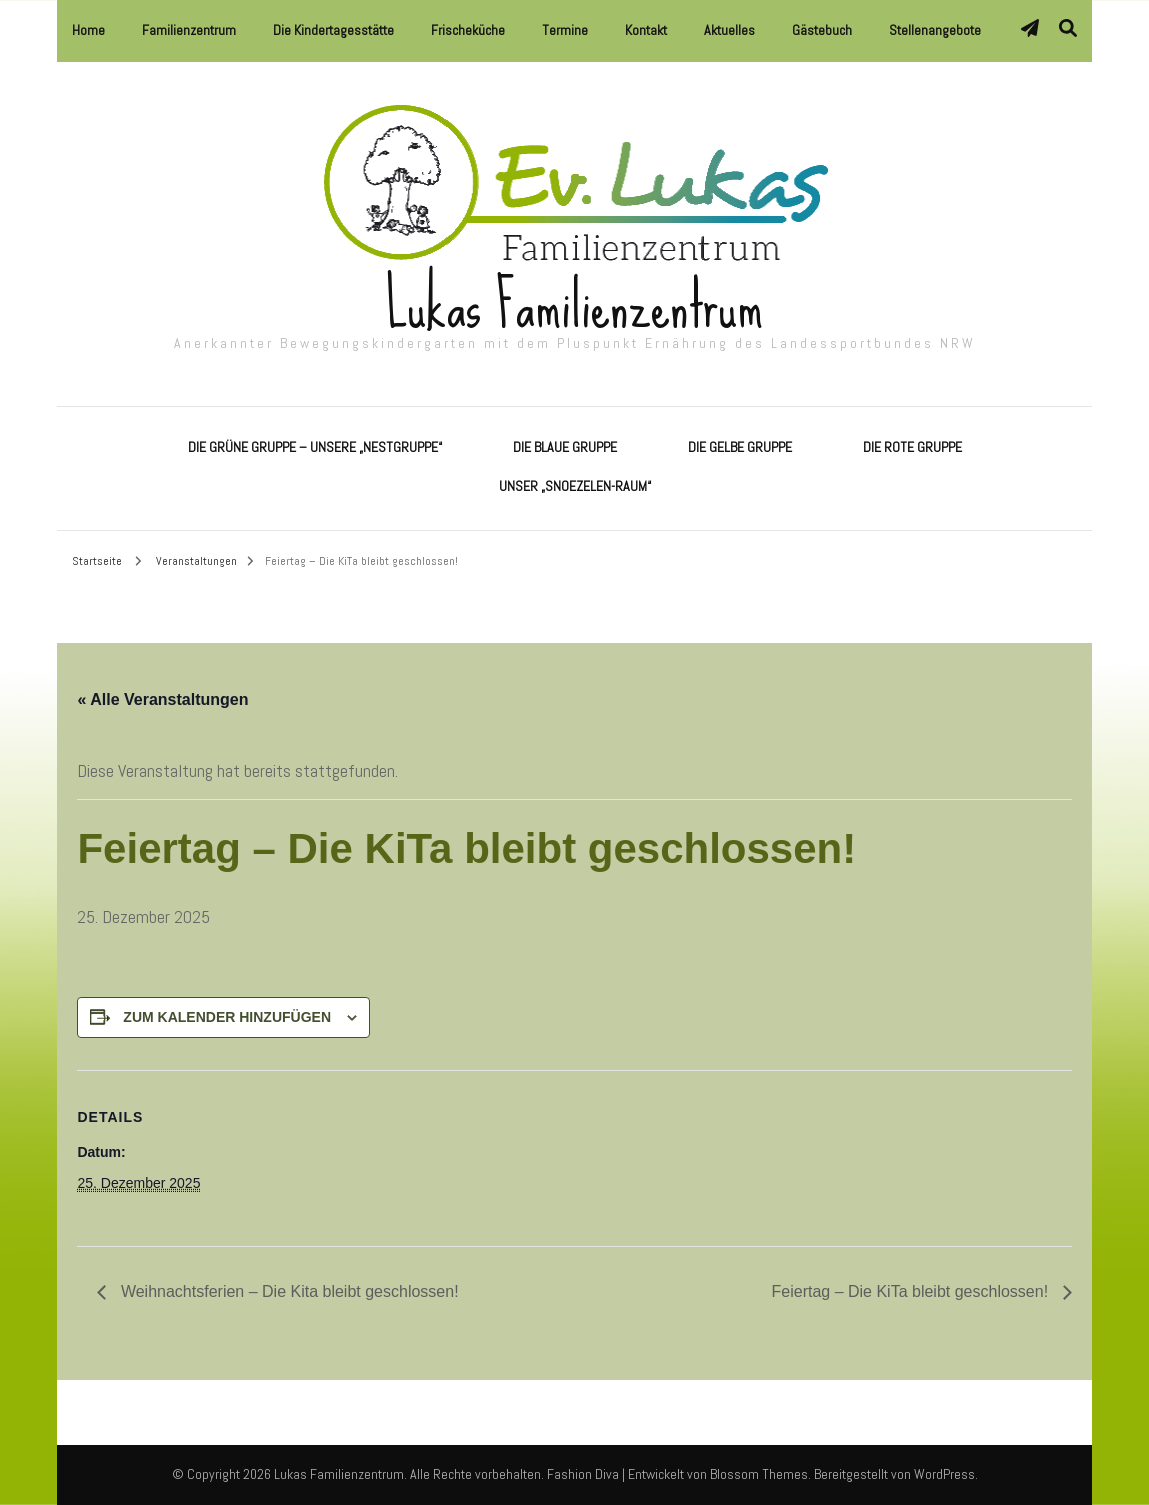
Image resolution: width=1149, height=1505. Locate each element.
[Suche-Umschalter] (1068, 28)
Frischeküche (468, 30)
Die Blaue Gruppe (565, 447)
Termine (565, 30)
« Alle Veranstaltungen (162, 699)
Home (88, 30)
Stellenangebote (935, 30)
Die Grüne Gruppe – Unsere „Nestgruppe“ (315, 447)
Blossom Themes (759, 1474)
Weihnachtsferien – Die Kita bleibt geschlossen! (287, 1291)
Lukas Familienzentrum (574, 305)
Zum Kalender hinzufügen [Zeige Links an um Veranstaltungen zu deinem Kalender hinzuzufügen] (227, 1017)
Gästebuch (822, 30)
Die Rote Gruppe (912, 447)
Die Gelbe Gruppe (740, 447)
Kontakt (646, 30)
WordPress (944, 1474)
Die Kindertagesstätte (333, 30)
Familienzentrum (189, 30)
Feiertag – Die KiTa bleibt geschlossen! (912, 1291)
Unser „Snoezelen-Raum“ (575, 486)
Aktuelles (729, 30)
